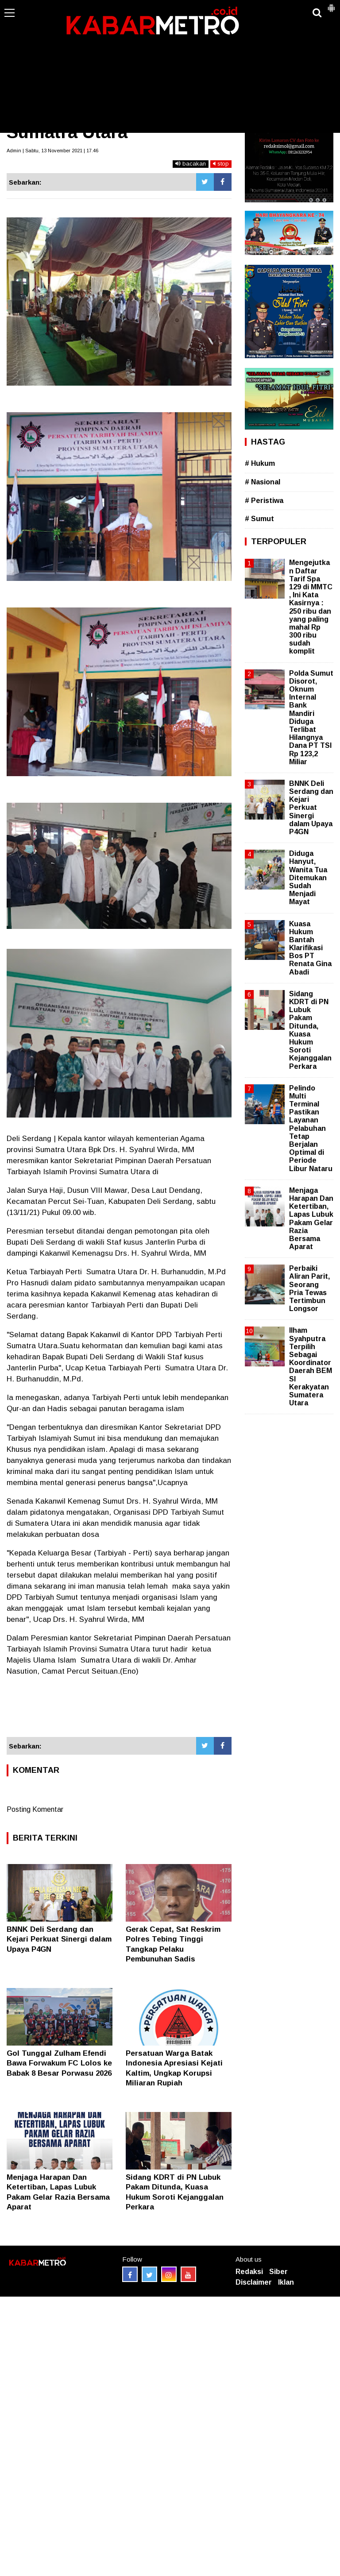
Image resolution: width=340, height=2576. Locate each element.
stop (221, 163)
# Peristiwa (264, 500)
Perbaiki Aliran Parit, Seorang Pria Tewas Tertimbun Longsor (309, 1288)
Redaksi (249, 2271)
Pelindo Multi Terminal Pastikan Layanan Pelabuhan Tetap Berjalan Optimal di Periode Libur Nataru (310, 1128)
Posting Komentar (35, 1809)
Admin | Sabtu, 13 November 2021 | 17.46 (52, 150)
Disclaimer (254, 2282)
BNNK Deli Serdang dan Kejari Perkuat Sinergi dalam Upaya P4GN (59, 1939)
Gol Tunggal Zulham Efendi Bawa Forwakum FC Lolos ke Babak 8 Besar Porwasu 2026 (59, 2063)
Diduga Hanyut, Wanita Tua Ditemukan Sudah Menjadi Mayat (308, 877)
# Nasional (262, 482)
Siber (278, 2271)
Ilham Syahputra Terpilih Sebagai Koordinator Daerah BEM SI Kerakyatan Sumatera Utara (310, 1367)
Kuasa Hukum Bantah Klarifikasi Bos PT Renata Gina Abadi (310, 948)
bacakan (190, 163)
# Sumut (259, 518)
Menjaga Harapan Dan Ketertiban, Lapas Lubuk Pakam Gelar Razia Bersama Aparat (311, 1218)
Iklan (286, 2282)
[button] (331, 4)
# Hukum (260, 463)
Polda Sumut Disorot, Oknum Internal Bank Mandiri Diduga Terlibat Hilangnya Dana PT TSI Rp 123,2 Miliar (311, 717)
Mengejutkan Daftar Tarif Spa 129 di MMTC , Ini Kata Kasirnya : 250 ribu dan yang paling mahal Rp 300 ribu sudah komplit (310, 607)
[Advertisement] (170, 66)
